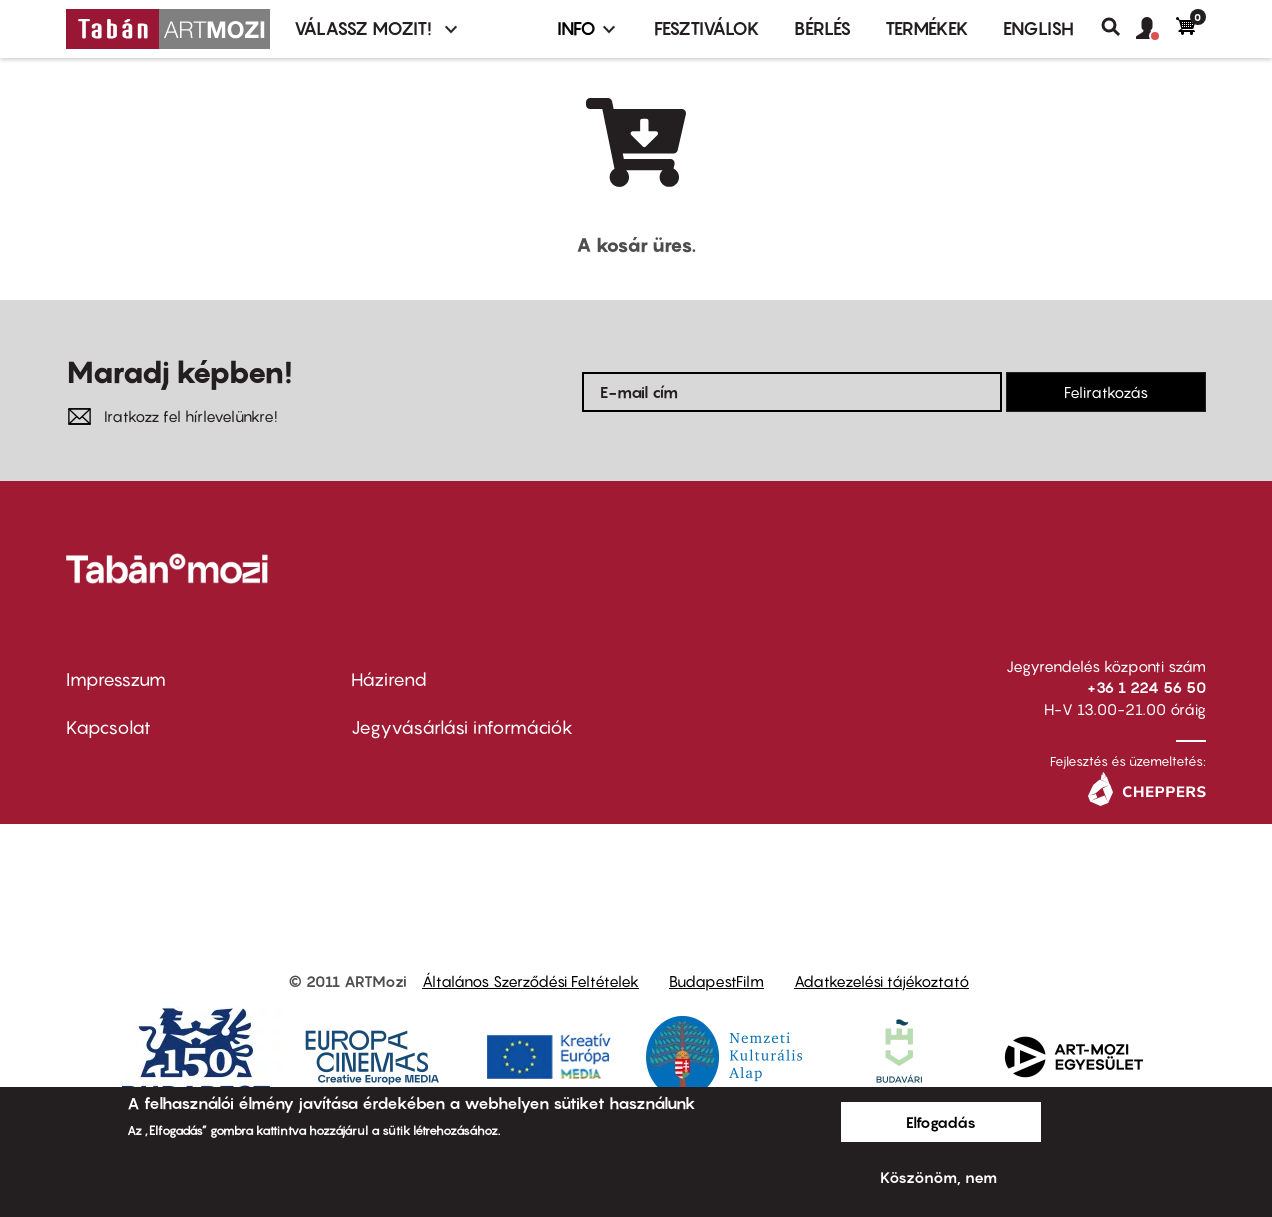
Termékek (927, 28)
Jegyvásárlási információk (462, 727)
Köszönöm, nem (938, 1177)
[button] (1156, 29)
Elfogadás (941, 1122)
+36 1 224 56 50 (1146, 687)
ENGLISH (1038, 28)
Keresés (1118, 27)
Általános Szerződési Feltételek (530, 981)
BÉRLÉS (822, 28)
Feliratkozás (1106, 392)
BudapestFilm (716, 981)
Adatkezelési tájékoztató (881, 981)
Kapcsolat (108, 727)
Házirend (389, 679)
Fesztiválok (707, 28)
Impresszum (116, 679)
